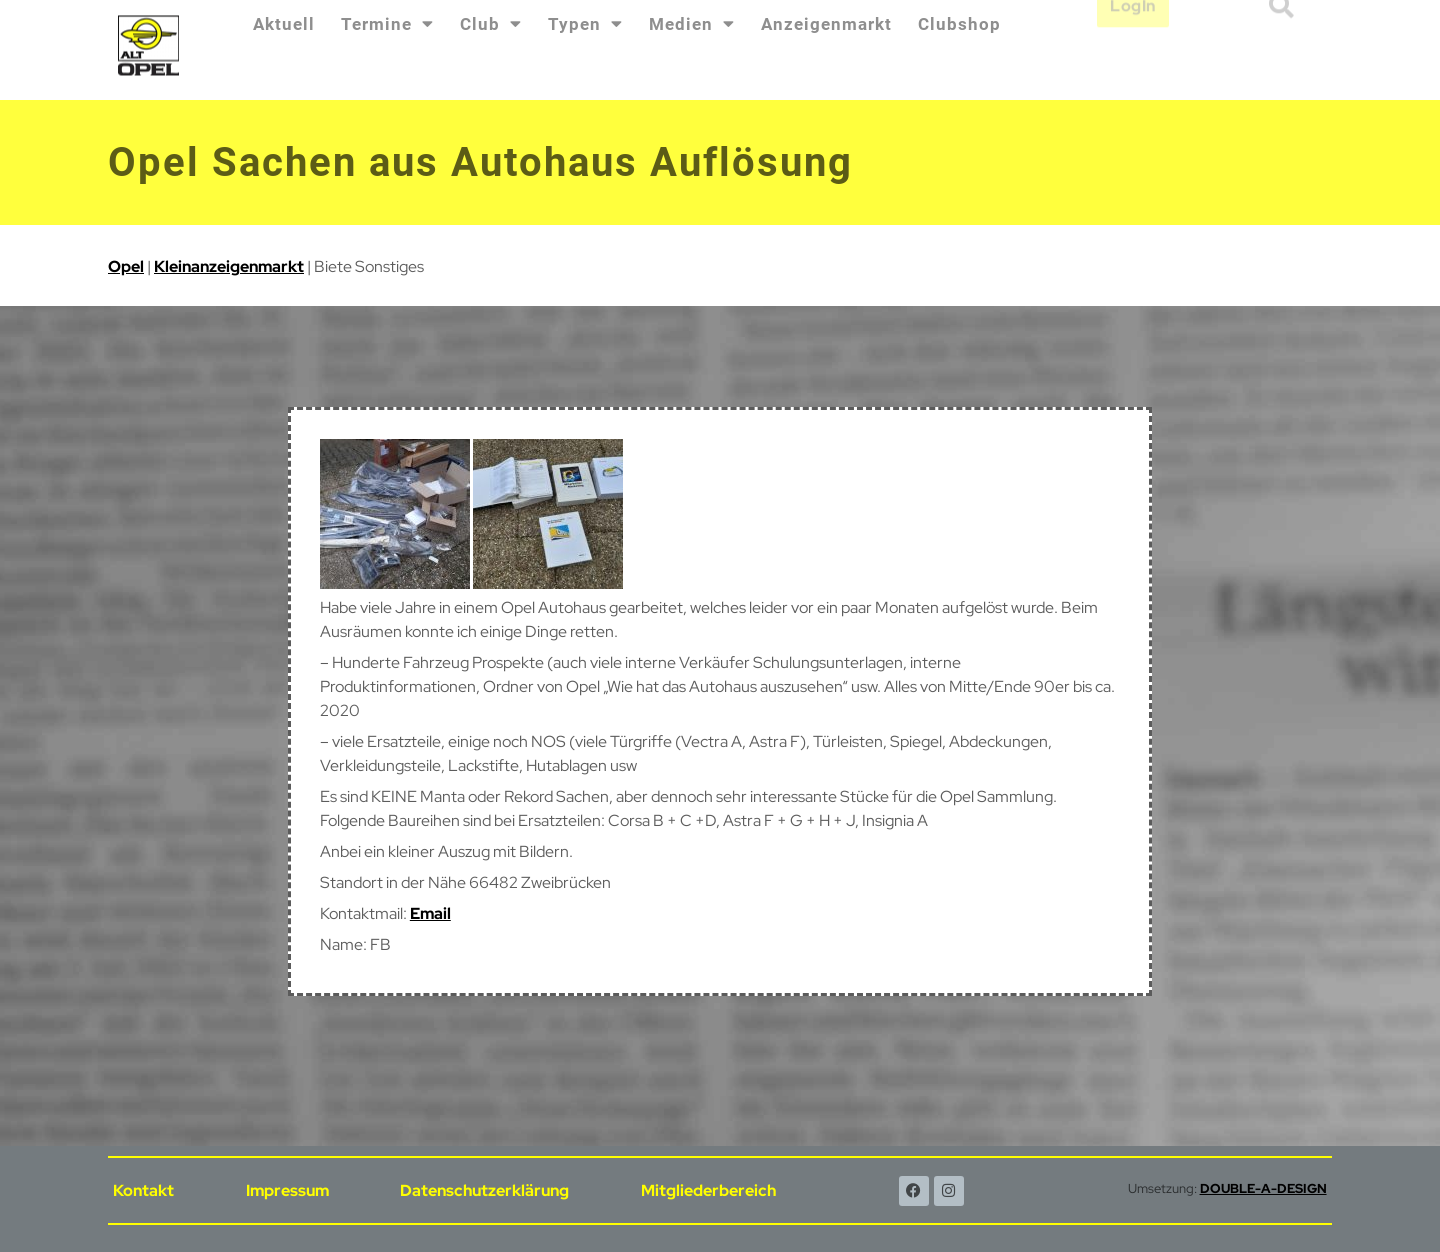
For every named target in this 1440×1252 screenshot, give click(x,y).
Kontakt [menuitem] (143, 1190)
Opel (126, 266)
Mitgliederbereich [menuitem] (708, 1190)
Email (430, 913)
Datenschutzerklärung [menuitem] (484, 1190)
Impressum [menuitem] (287, 1190)
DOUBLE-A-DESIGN (1263, 1188)
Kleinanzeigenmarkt (229, 266)
